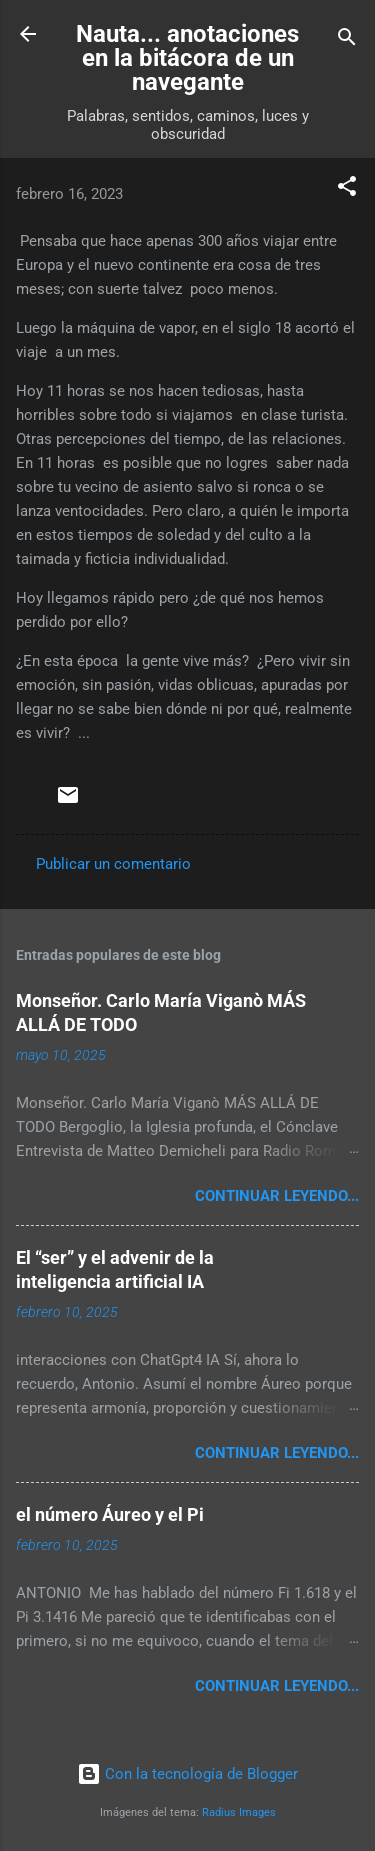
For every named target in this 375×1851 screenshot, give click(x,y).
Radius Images (239, 1812)
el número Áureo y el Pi (110, 1514)
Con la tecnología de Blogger (187, 1774)
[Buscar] (347, 40)
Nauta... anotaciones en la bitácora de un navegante (187, 58)
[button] (347, 189)
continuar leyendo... (277, 1196)
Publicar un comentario (113, 864)
